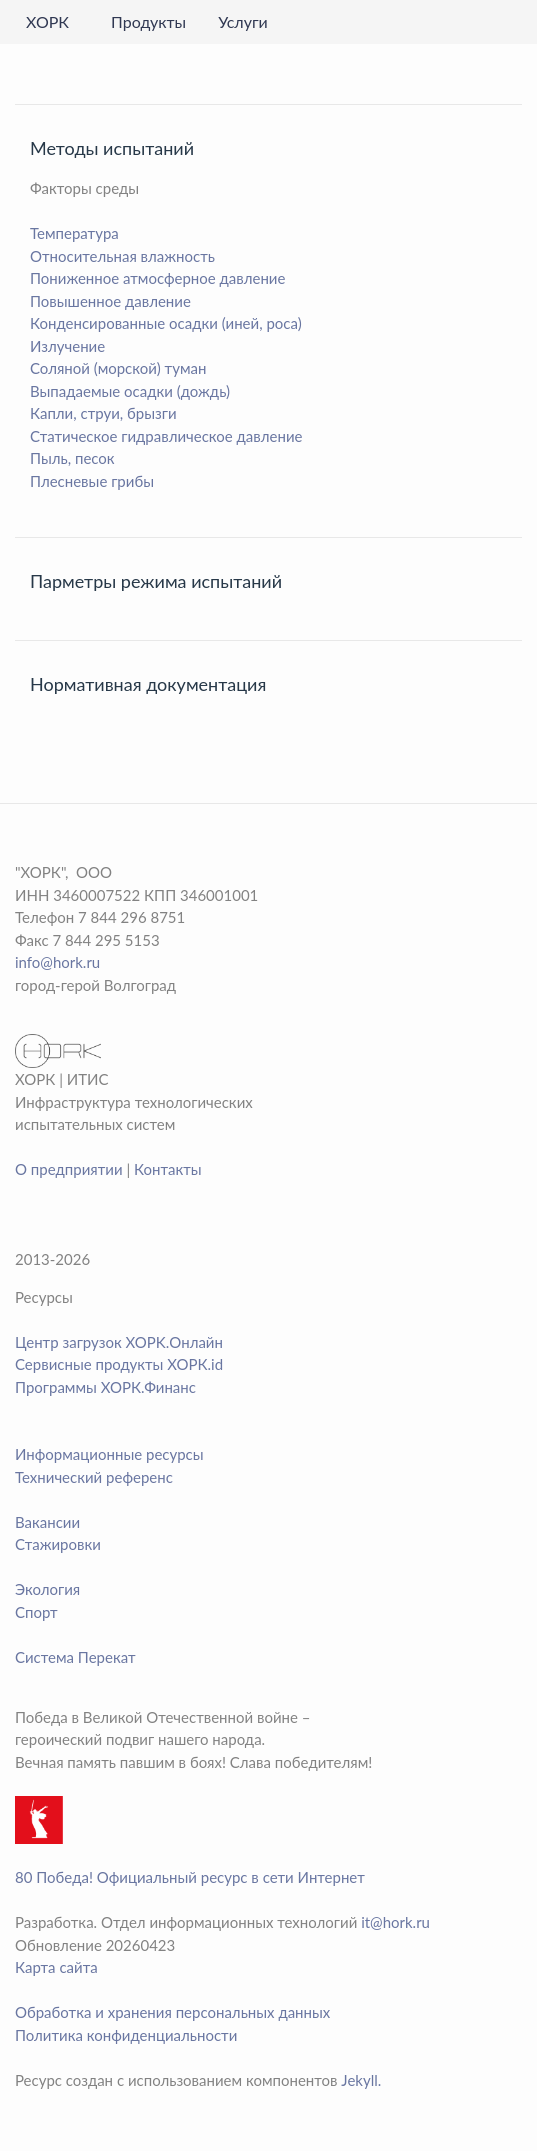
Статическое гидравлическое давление (166, 436)
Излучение (67, 346)
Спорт (36, 1612)
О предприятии (69, 1169)
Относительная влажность (122, 256)
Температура (74, 233)
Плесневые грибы (92, 481)
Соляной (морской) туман (118, 368)
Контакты (168, 1169)
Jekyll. (361, 2080)
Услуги (243, 21)
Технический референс (94, 1477)
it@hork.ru (395, 1922)
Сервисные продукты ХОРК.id (119, 1364)
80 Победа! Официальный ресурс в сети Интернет (190, 1877)
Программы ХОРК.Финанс (105, 1387)
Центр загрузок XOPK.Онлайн (119, 1342)
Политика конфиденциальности (126, 2035)
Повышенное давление (110, 301)
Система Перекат (75, 1657)
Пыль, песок (72, 458)
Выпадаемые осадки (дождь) (130, 391)
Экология (47, 1589)
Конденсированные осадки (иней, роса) (166, 323)
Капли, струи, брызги (103, 413)
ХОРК (47, 21)
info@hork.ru (57, 962)
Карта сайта (56, 1967)
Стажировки (58, 1544)
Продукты (148, 21)
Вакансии (47, 1522)
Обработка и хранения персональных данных (172, 2012)
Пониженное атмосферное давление (157, 278)
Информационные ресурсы (109, 1454)
